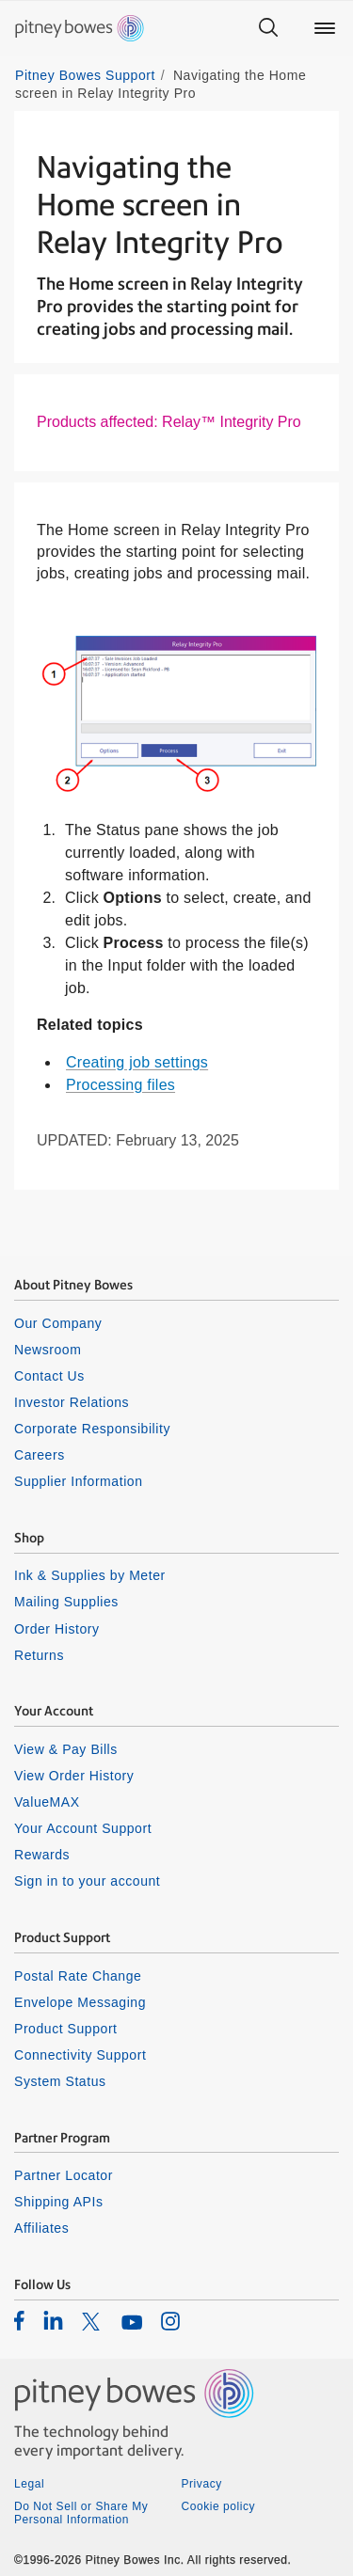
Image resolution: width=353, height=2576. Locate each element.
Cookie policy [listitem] (219, 2506)
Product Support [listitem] (66, 2028)
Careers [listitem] (39, 1454)
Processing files (120, 1085)
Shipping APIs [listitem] (58, 2201)
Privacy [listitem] (202, 2483)
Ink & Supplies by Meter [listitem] (90, 1575)
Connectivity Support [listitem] (80, 2054)
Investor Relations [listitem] (71, 1402)
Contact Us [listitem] (49, 1375)
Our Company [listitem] (58, 1323)
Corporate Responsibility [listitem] (92, 1428)
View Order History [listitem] (74, 1775)
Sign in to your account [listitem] (87, 1881)
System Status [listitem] (60, 2081)
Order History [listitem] (57, 1628)
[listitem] (19, 2320)
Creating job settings (137, 1062)
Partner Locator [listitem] (63, 2175)
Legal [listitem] (29, 2483)
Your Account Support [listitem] (83, 1828)
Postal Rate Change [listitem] (77, 1975)
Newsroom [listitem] (47, 1349)
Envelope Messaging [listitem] (80, 2002)
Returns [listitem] (39, 1655)
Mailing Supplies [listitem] (66, 1601)
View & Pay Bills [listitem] (66, 1749)
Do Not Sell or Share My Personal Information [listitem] (81, 2513)
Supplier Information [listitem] (78, 1481)
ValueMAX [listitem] (47, 1802)
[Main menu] (325, 28)
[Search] (268, 28)
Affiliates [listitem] (41, 2228)
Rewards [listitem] (42, 1854)
